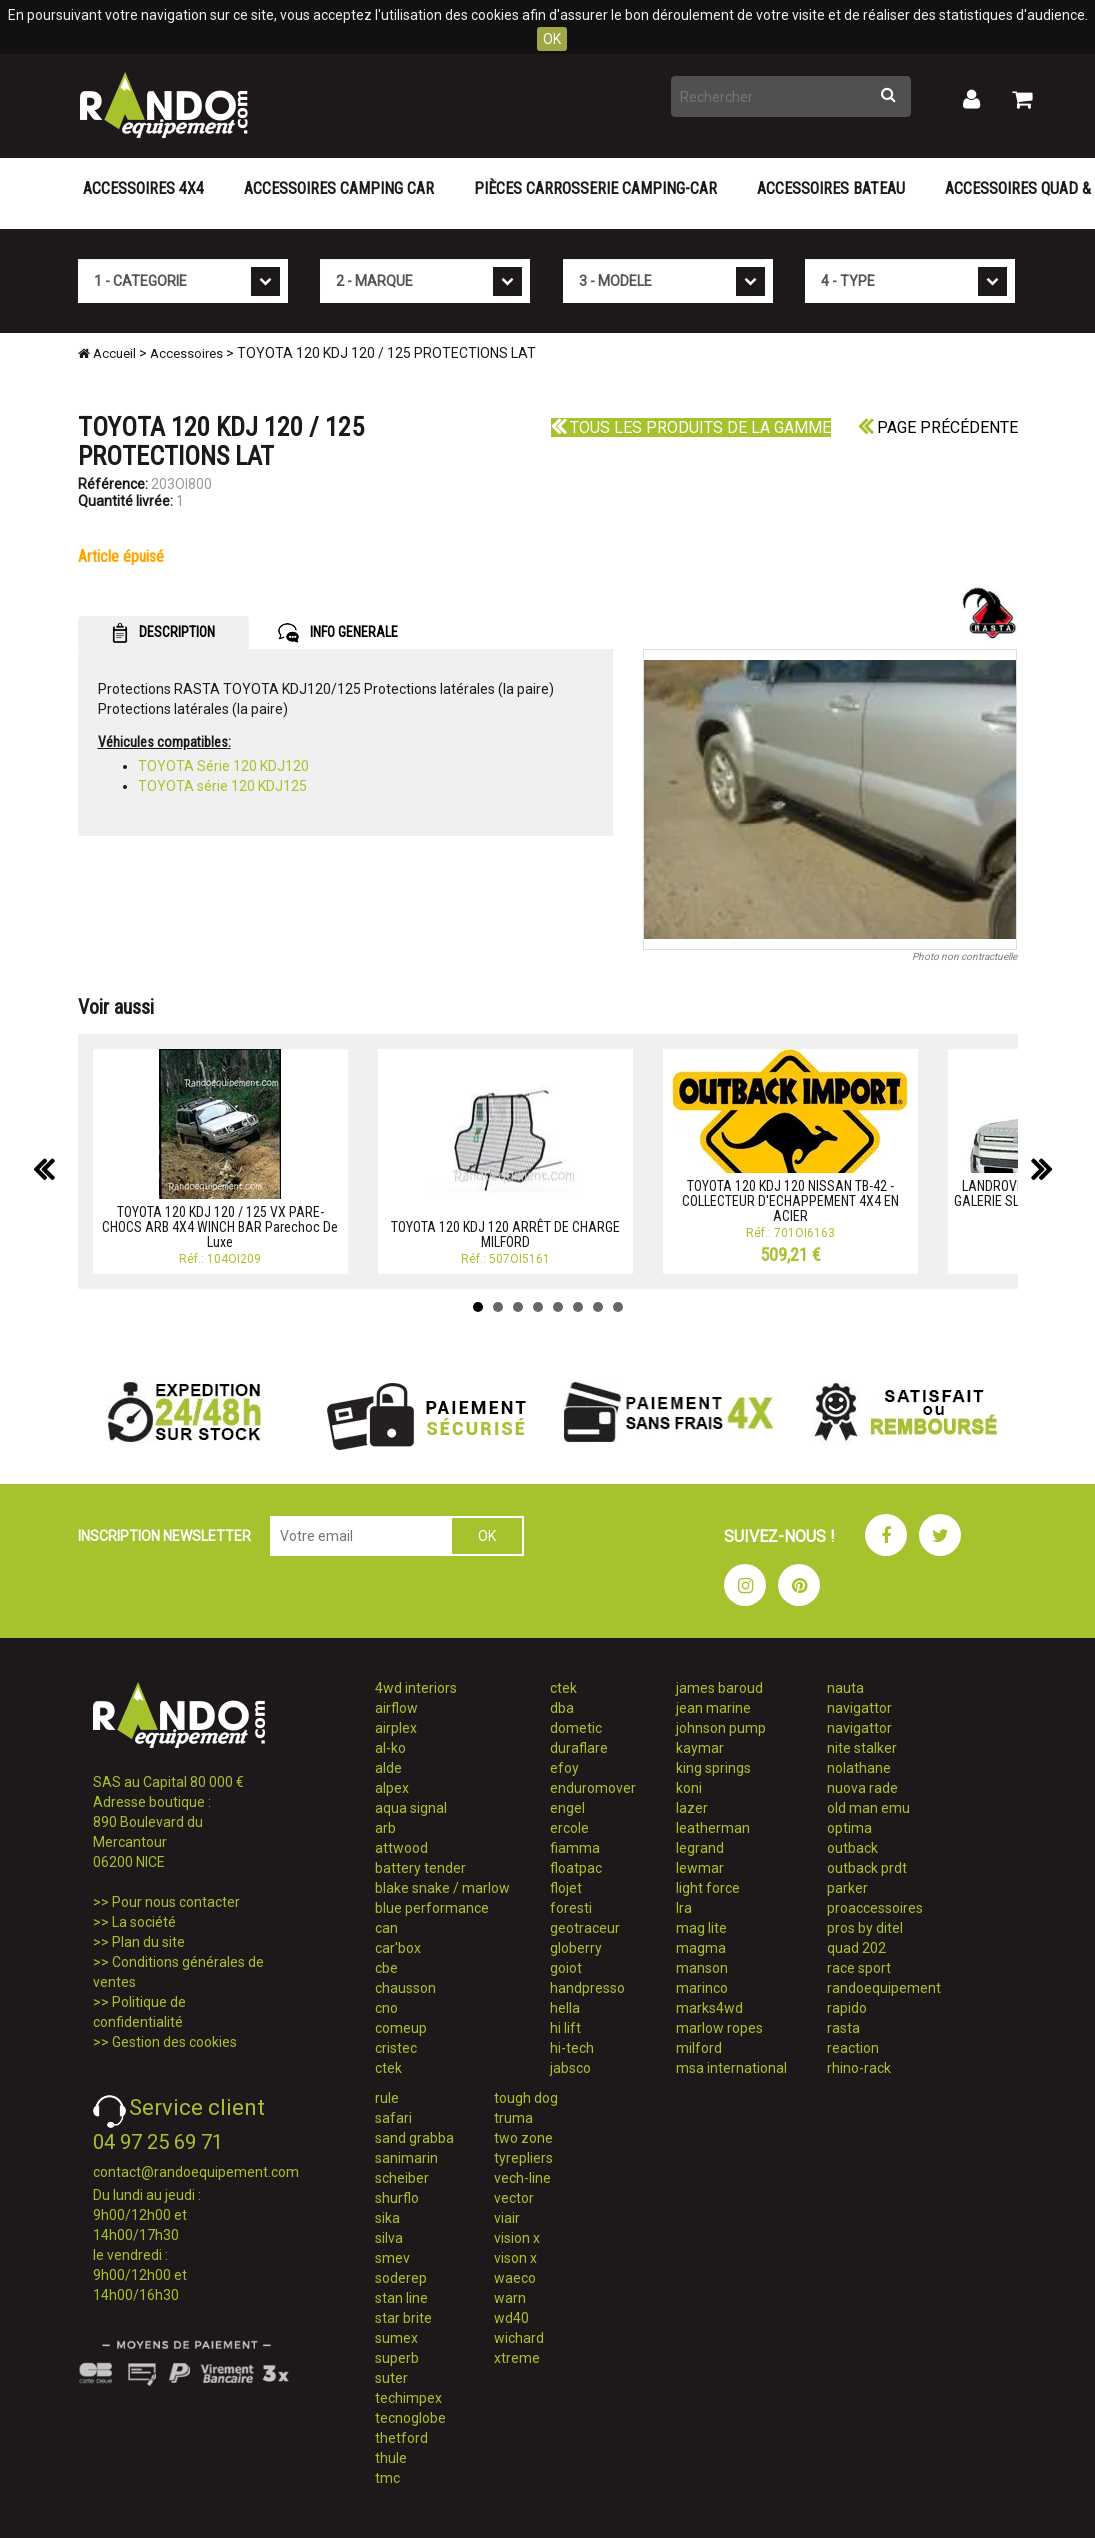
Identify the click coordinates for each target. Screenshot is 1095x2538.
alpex (392, 1788)
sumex (396, 2338)
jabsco (570, 2068)
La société (144, 1922)
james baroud (719, 1688)
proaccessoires (875, 1908)
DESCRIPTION (163, 633)
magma (701, 1948)
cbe (386, 1968)
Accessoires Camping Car (339, 188)
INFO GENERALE (338, 633)
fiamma (575, 1848)
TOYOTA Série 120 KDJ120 (223, 766)
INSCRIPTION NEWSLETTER (164, 1536)
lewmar (700, 1868)
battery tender (420, 1868)
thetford (401, 2438)
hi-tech (572, 2048)
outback (852, 1848)
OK (552, 39)
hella (565, 2008)
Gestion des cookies (174, 2042)
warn (510, 2298)
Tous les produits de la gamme (691, 427)
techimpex (408, 2398)
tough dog (526, 2098)
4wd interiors (416, 1688)
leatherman (713, 1828)
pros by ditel (865, 1928)
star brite (403, 2318)
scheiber (402, 2178)
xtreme (517, 2358)
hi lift (565, 2028)
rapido (847, 2008)
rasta (843, 2028)
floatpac (576, 1868)
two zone (523, 2138)
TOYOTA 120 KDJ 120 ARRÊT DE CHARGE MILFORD (505, 1234)
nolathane (859, 1768)
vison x (515, 2258)
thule (391, 2458)
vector (514, 2198)
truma (513, 2118)
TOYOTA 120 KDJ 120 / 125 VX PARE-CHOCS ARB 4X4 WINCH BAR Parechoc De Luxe (220, 1227)
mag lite (701, 1928)
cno (386, 2008)
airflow (396, 1708)
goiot (566, 1968)
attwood (401, 1848)
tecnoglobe (410, 2418)
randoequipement (884, 1988)
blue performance (432, 1908)
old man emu (868, 1808)
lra (684, 1908)
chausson (405, 1988)
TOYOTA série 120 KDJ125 (222, 786)
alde (388, 1768)
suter (391, 2378)
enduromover (593, 1788)
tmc (387, 2478)
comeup (401, 2028)
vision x (517, 2238)
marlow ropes (719, 2028)
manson (702, 1968)
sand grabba (414, 2138)
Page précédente (938, 427)
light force (708, 1888)
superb (397, 2358)
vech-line (522, 2178)
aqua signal (411, 1808)
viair (507, 2218)
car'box (398, 1948)
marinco (702, 1988)
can (386, 1928)
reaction (853, 2048)
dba (562, 1708)
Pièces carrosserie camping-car (595, 188)
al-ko (390, 1748)
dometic (576, 1728)
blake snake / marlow (442, 1888)
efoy (564, 1768)
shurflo (397, 2198)
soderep (401, 2278)
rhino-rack (859, 2068)
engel (567, 1808)
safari (393, 2118)
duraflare (579, 1748)
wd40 (511, 2318)
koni (689, 1788)
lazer (692, 1808)
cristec (396, 2048)
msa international (731, 2068)
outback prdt (867, 1868)
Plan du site (148, 1942)
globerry (576, 1948)
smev (392, 2258)
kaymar (700, 1748)
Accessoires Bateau (831, 188)
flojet (566, 1888)
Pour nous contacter (176, 1902)
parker (847, 1888)
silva (389, 2238)
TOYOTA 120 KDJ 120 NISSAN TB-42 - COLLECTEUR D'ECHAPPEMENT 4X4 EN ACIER (790, 1201)
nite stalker (862, 1748)
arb (385, 1828)
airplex (396, 1728)
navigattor (859, 1708)
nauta (845, 1688)
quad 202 (856, 1948)
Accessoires (186, 353)
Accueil (107, 353)
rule (387, 2098)
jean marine (713, 1708)
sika (387, 2218)
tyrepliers (523, 2158)
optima (849, 1828)
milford (699, 2048)
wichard (519, 2338)
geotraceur (585, 1928)
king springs (713, 1768)
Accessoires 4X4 (143, 188)
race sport (859, 1968)
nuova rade (862, 1788)
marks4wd (709, 2008)
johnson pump (721, 1728)
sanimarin (406, 2158)
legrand (700, 1848)
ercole (569, 1828)
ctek (388, 2068)
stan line (401, 2298)
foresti (571, 1908)
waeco (515, 2278)
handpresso (587, 1988)
